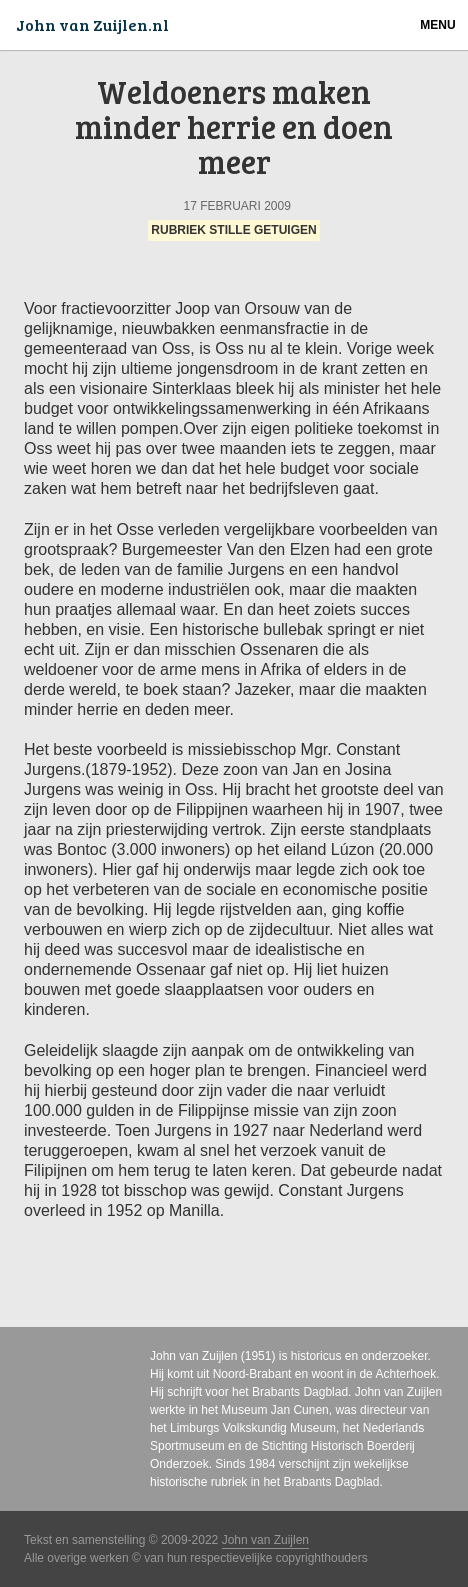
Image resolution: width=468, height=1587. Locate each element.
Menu (437, 25)
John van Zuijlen (193, 1356)
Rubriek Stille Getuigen (233, 231)
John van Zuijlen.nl (92, 24)
